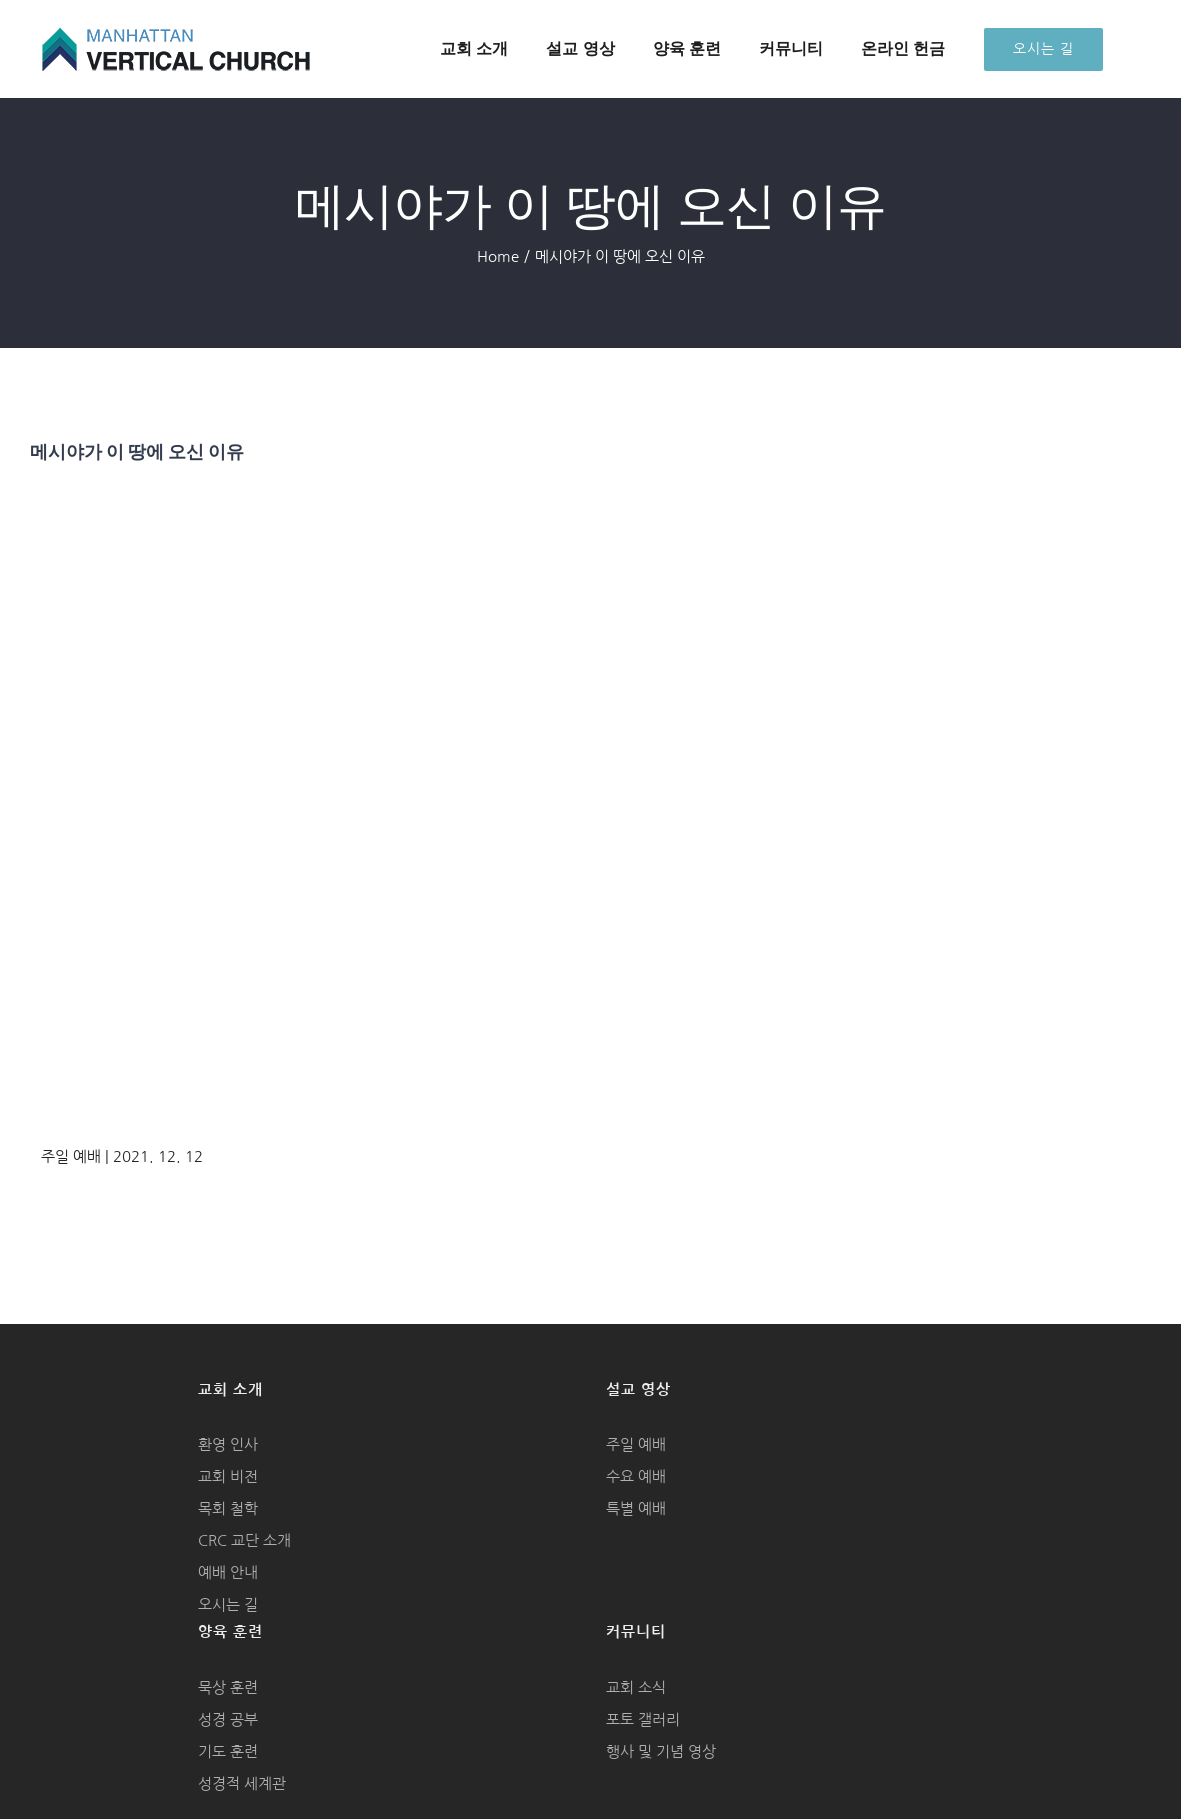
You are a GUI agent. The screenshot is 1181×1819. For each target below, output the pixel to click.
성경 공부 (228, 1719)
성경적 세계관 (242, 1783)
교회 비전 (228, 1476)
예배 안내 (228, 1572)
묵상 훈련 (228, 1687)
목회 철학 (228, 1508)
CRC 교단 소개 (244, 1540)
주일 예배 (636, 1444)
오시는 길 (228, 1604)
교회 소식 (636, 1687)
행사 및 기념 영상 (661, 1751)
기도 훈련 (228, 1751)
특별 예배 (636, 1508)
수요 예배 (636, 1476)
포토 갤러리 (643, 1719)
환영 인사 (228, 1444)
